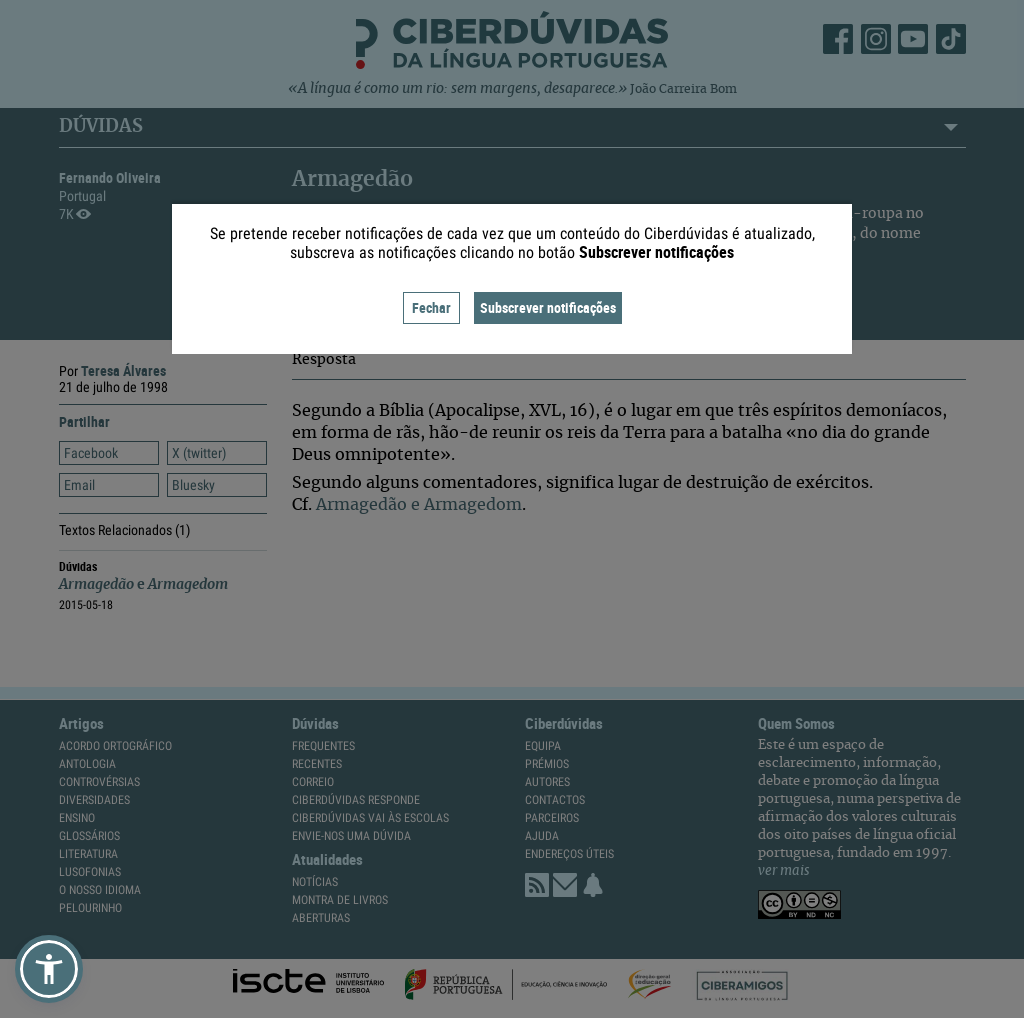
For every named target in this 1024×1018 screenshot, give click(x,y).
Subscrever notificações (548, 307)
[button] (49, 969)
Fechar (431, 307)
